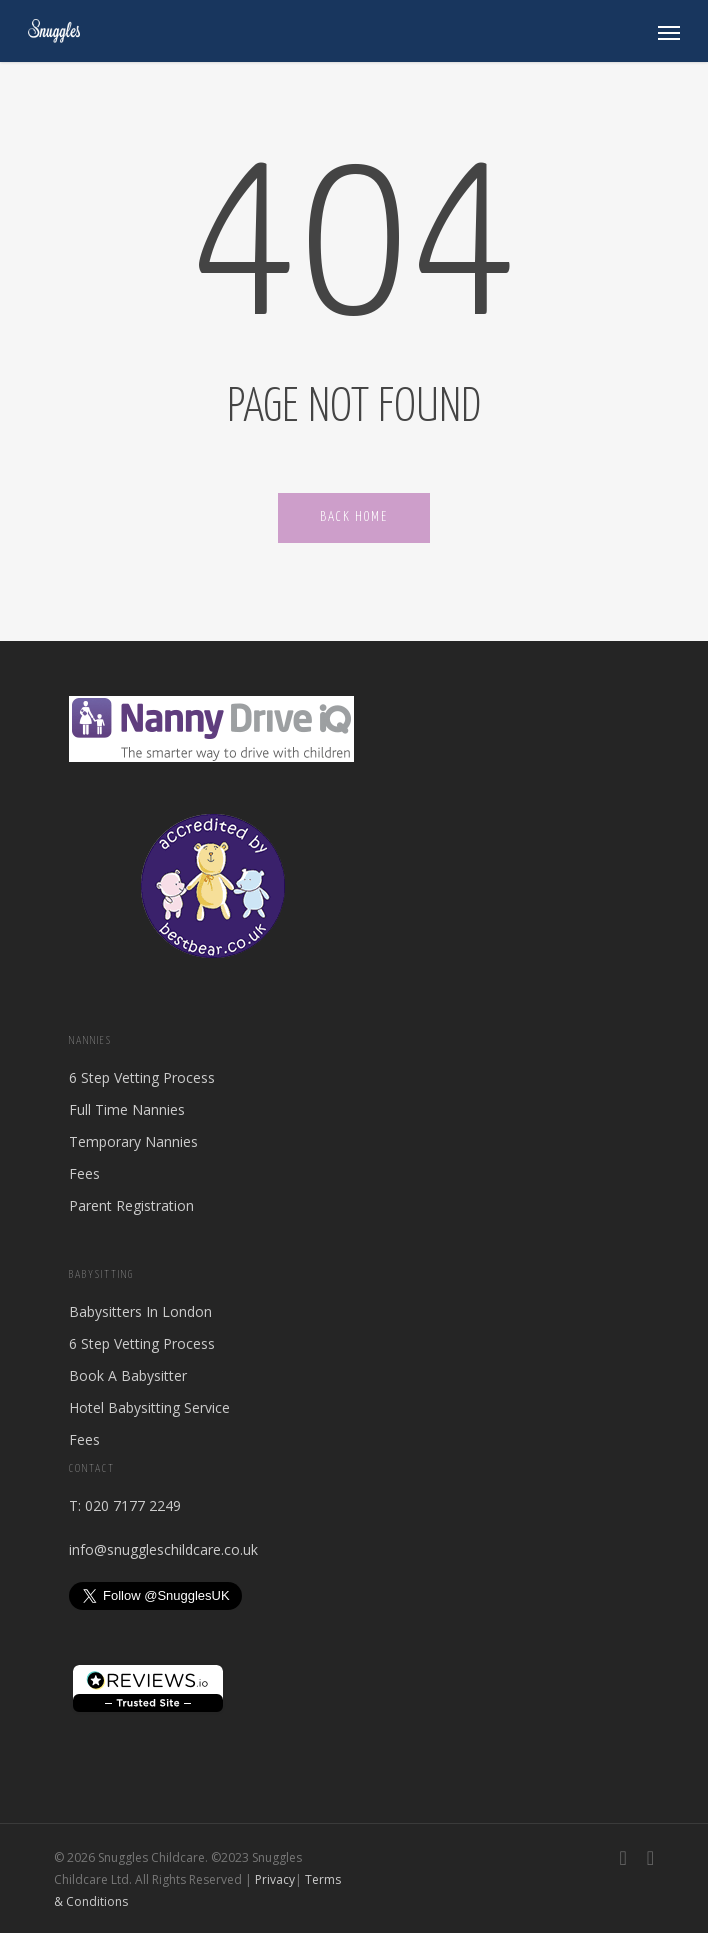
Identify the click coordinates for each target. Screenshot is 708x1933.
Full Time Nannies (127, 1109)
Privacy (275, 1879)
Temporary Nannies (133, 1141)
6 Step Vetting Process (142, 1077)
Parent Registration (131, 1205)
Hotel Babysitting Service (149, 1407)
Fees (84, 1173)
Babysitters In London (140, 1311)
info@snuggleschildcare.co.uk (163, 1549)
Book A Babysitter (128, 1375)
